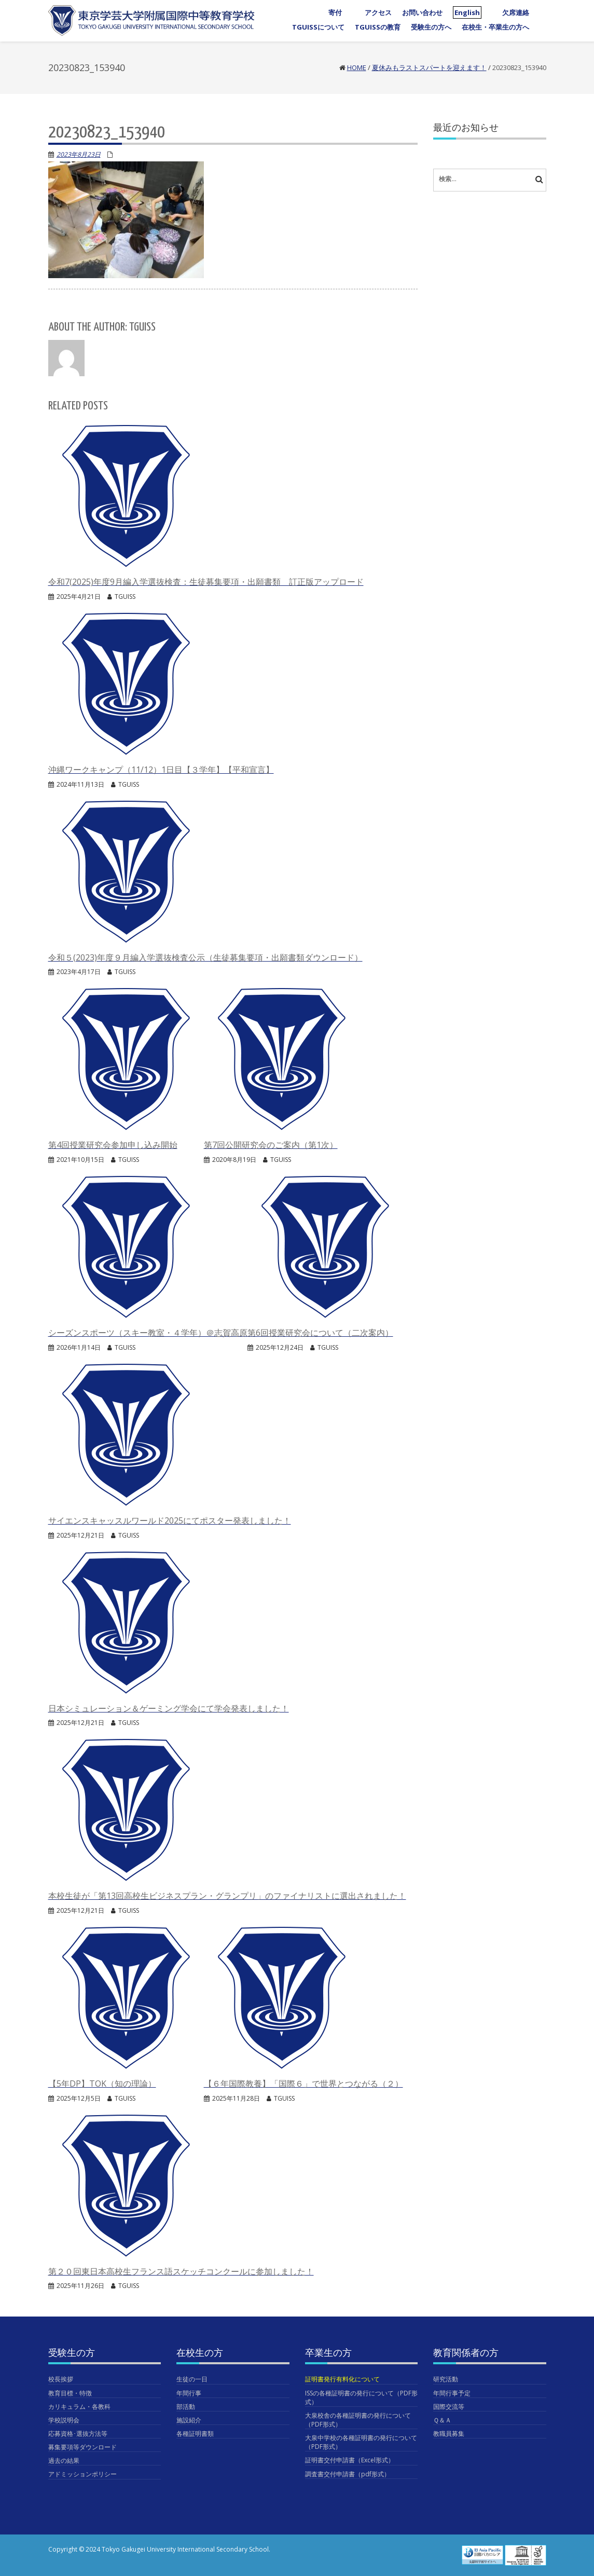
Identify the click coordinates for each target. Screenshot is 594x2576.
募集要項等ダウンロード (82, 2447)
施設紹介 (188, 2420)
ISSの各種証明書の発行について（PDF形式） (361, 2397)
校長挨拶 (60, 2379)
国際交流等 (448, 2406)
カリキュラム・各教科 (79, 2406)
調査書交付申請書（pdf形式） (347, 2474)
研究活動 (445, 2379)
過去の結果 (63, 2460)
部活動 (185, 2406)
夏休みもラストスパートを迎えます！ (429, 67)
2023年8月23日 (79, 154)
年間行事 (188, 2393)
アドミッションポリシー (82, 2474)
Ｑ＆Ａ (442, 2420)
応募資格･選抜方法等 (77, 2433)
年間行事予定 (452, 2393)
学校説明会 (63, 2420)
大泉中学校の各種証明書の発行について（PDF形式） (361, 2442)
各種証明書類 (195, 2433)
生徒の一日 (192, 2379)
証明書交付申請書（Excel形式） (349, 2460)
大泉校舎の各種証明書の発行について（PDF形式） (358, 2420)
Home (356, 67)
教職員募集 (448, 2433)
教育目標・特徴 (70, 2393)
